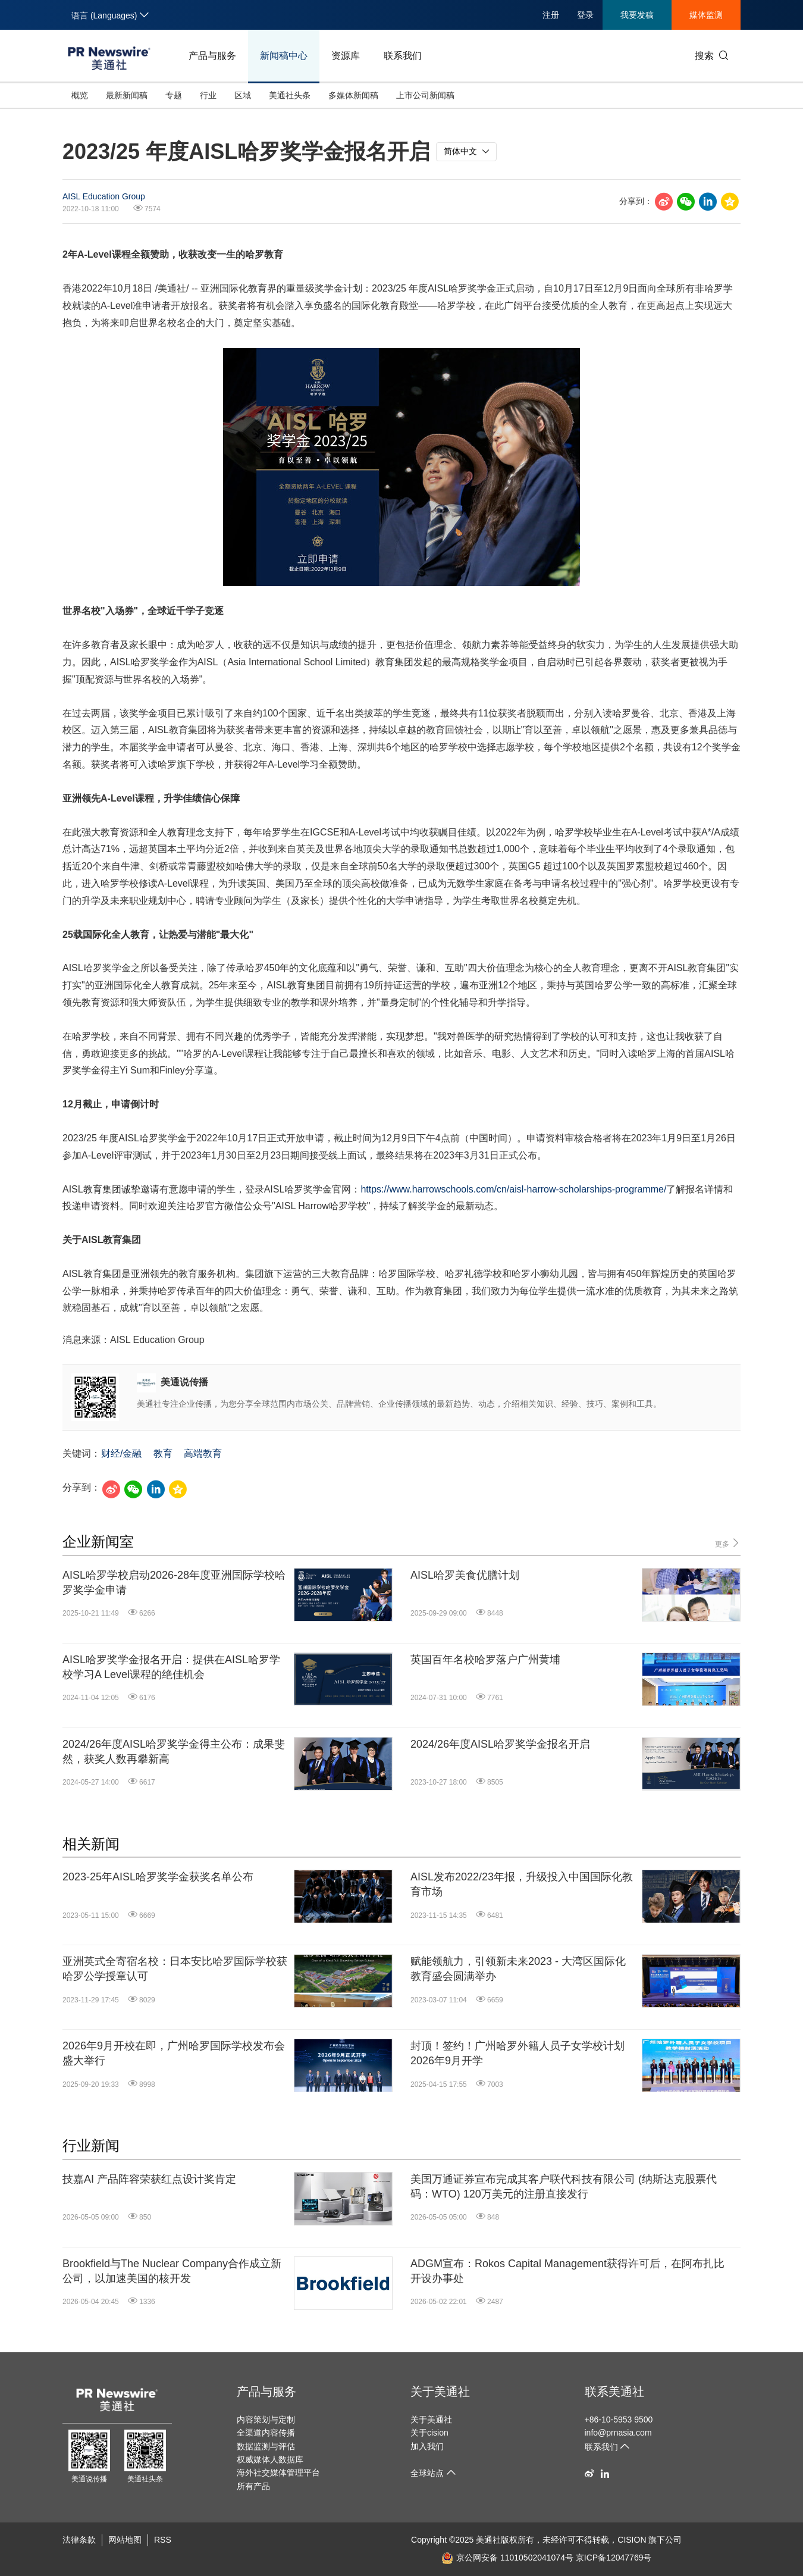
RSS (162, 2539)
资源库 (345, 56)
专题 (173, 95)
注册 (550, 15)
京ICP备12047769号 (614, 2557)
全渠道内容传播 (266, 2432)
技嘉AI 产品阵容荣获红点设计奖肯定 (149, 2179)
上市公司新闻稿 (425, 95)
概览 (79, 95)
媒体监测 (706, 15)
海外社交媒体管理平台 (278, 2472)
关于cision (429, 2432)
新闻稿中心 (284, 56)
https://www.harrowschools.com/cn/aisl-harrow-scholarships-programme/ (513, 1189)
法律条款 (79, 2539)
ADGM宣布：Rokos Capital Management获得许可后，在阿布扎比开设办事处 (567, 2271)
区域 (242, 95)
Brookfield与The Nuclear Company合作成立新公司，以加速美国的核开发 (171, 2271)
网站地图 (125, 2539)
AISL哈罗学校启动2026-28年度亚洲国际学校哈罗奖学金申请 (174, 1582)
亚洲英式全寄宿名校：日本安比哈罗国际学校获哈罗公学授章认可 (174, 1968)
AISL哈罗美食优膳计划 (464, 1575)
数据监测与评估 (266, 2446)
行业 (208, 95)
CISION (631, 2539)
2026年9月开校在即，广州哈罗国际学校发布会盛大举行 (173, 2053)
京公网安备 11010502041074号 (507, 2557)
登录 (585, 15)
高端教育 (203, 1453)
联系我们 (403, 56)
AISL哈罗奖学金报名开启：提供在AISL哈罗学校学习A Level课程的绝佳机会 (171, 1667)
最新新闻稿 (127, 95)
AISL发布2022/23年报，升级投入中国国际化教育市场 (521, 1884)
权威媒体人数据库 (270, 2459)
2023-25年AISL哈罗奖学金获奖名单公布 (157, 1877)
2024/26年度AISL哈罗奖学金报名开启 (500, 1744)
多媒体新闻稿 (353, 95)
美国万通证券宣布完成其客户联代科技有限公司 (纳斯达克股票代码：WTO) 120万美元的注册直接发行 (563, 2186)
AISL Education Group (103, 196)
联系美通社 (614, 2391)
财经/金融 (121, 1453)
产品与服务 (212, 56)
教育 (162, 1453)
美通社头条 (289, 95)
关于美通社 (440, 2391)
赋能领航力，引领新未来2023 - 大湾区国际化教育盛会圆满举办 (518, 1968)
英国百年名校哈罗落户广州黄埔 (485, 1660)
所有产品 (253, 2486)
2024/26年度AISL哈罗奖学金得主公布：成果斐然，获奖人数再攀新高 (173, 1751)
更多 (728, 1543)
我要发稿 (637, 15)
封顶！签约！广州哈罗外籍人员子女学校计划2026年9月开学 (517, 2053)
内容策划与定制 (266, 2419)
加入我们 (427, 2446)
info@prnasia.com (618, 2432)
